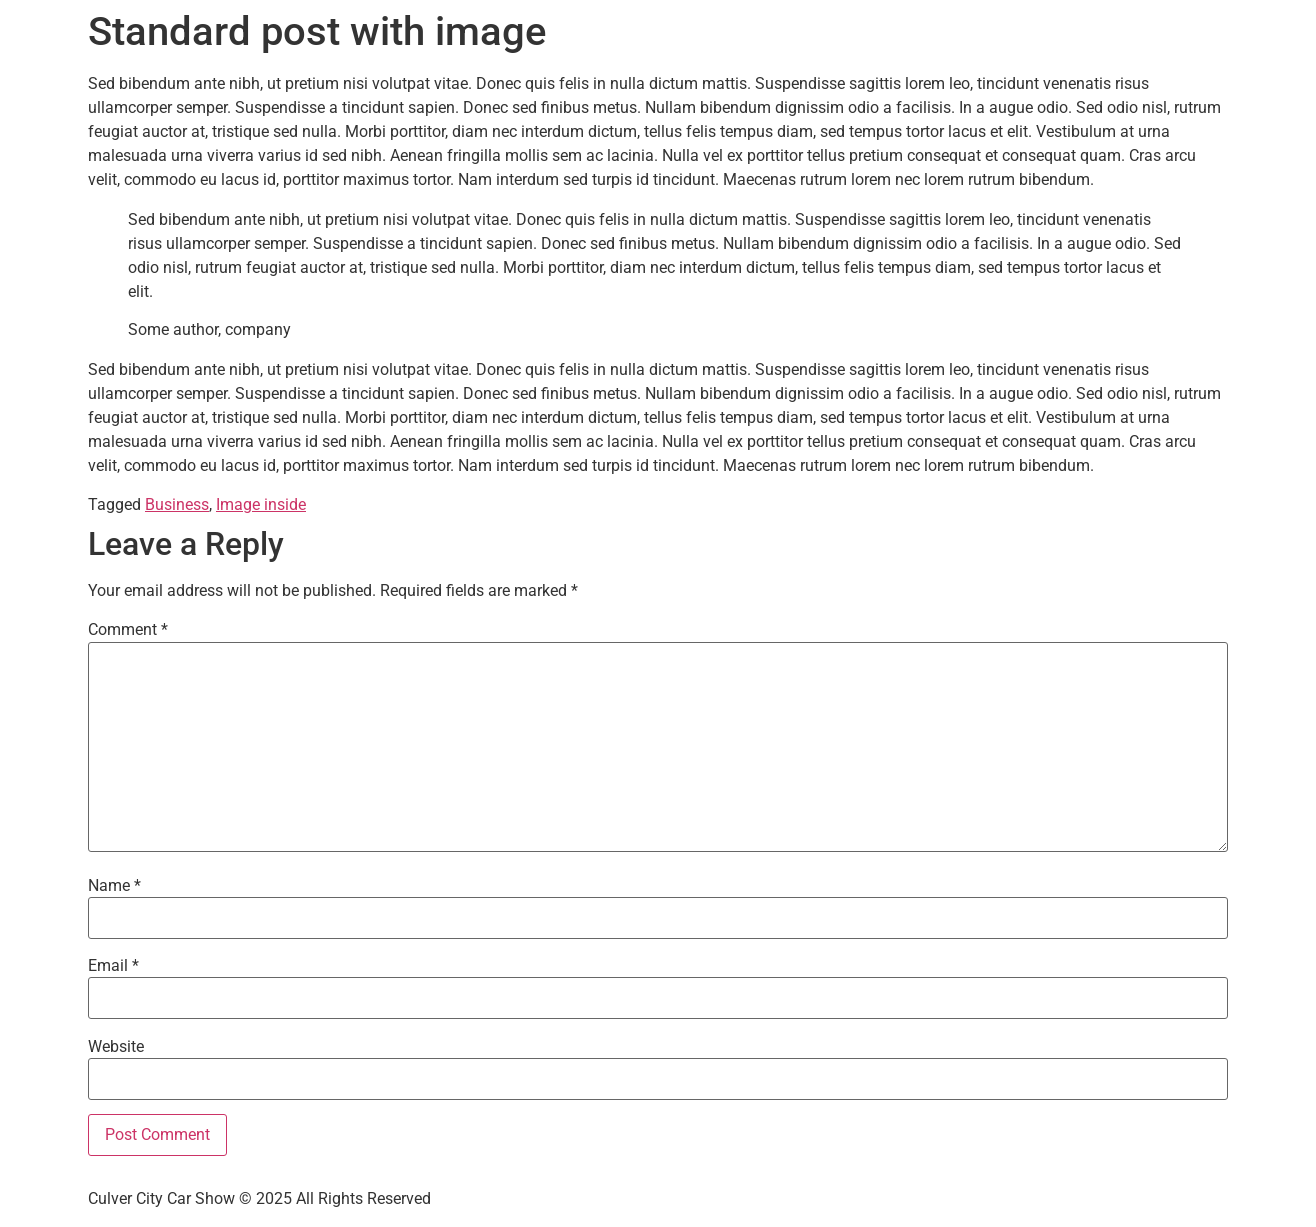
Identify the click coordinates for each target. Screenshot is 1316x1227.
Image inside (261, 504)
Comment (128, 630)
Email (113, 966)
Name (114, 886)
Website (116, 1047)
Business (177, 504)
